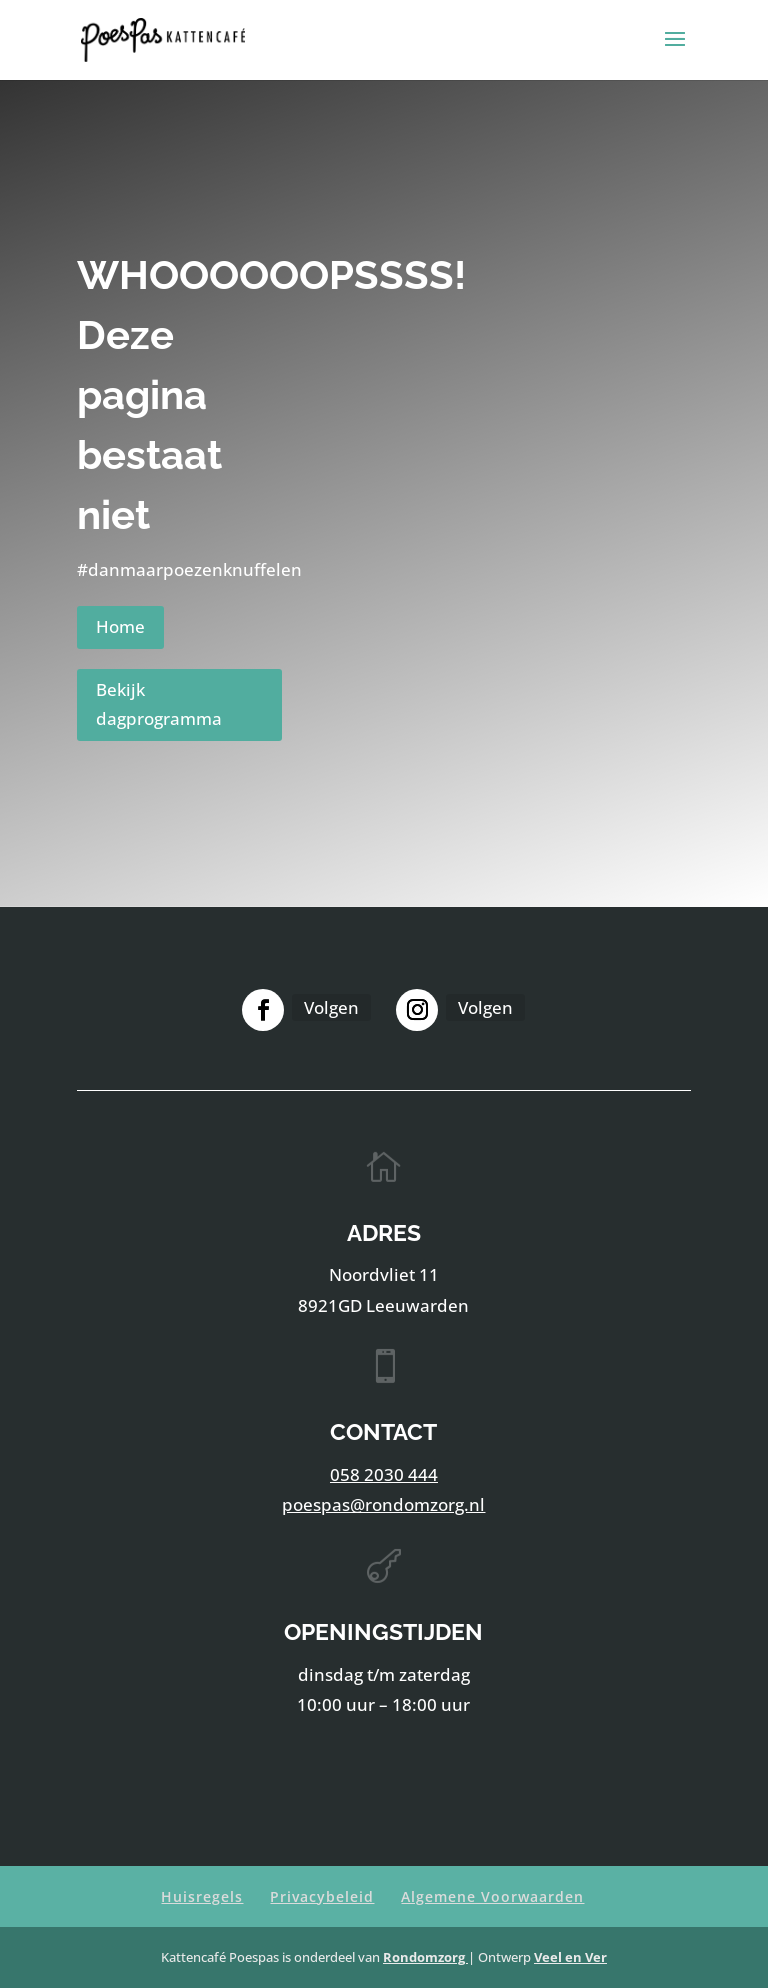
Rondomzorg (425, 1957)
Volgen (331, 1007)
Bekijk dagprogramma (159, 704)
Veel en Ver (570, 1957)
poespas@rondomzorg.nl (383, 1504)
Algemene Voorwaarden (492, 1896)
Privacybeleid (322, 1896)
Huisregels (202, 1896)
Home (120, 626)
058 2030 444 (384, 1474)
